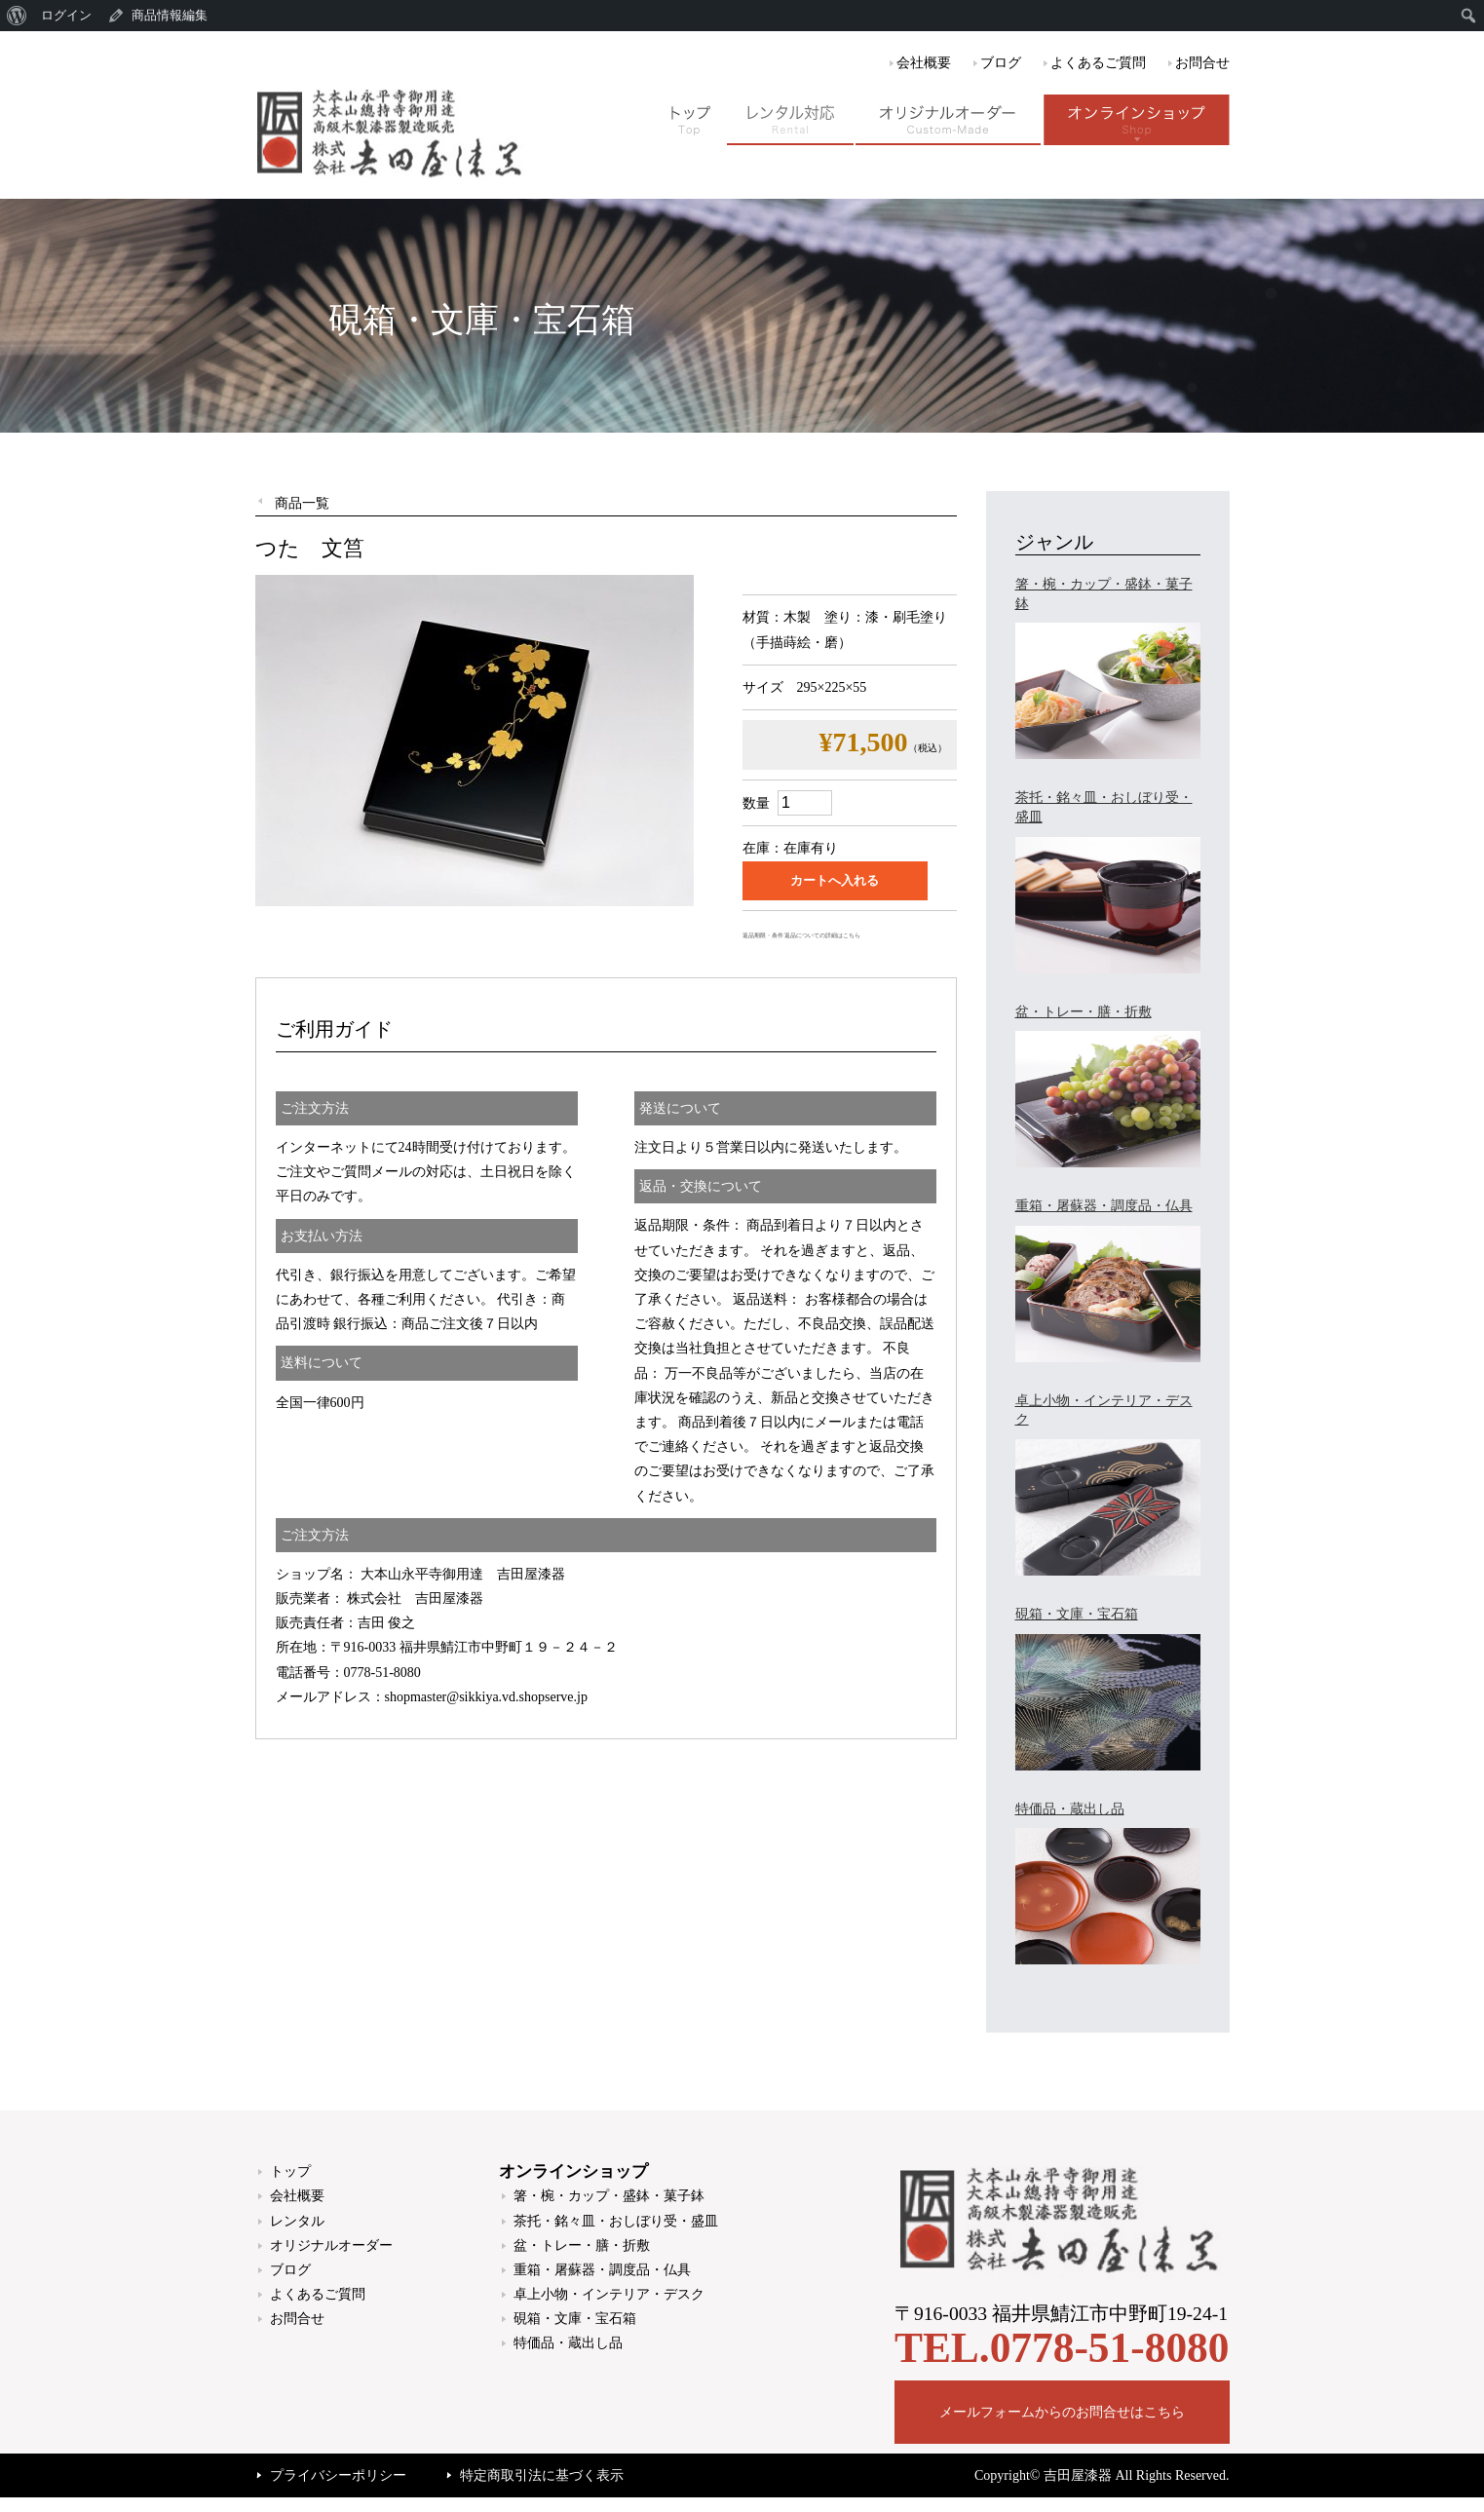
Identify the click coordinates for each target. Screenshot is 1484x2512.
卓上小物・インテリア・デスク (609, 2294)
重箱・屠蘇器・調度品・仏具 (602, 2270)
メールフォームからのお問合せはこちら (1062, 2412)
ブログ (1000, 63)
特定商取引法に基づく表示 (542, 2475)
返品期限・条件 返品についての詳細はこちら (801, 935)
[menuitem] (17, 15)
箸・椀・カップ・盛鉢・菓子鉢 (609, 2195)
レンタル (297, 2221)
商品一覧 (302, 503)
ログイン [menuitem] (66, 15)
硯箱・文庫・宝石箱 (575, 2318)
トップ (290, 2171)
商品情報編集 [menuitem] (170, 15)
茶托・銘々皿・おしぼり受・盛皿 (616, 2221)
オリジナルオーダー (331, 2245)
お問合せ (1202, 63)
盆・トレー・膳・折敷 (582, 2245)
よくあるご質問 (1098, 63)
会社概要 (923, 63)
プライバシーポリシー (338, 2475)
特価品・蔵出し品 (568, 2343)
